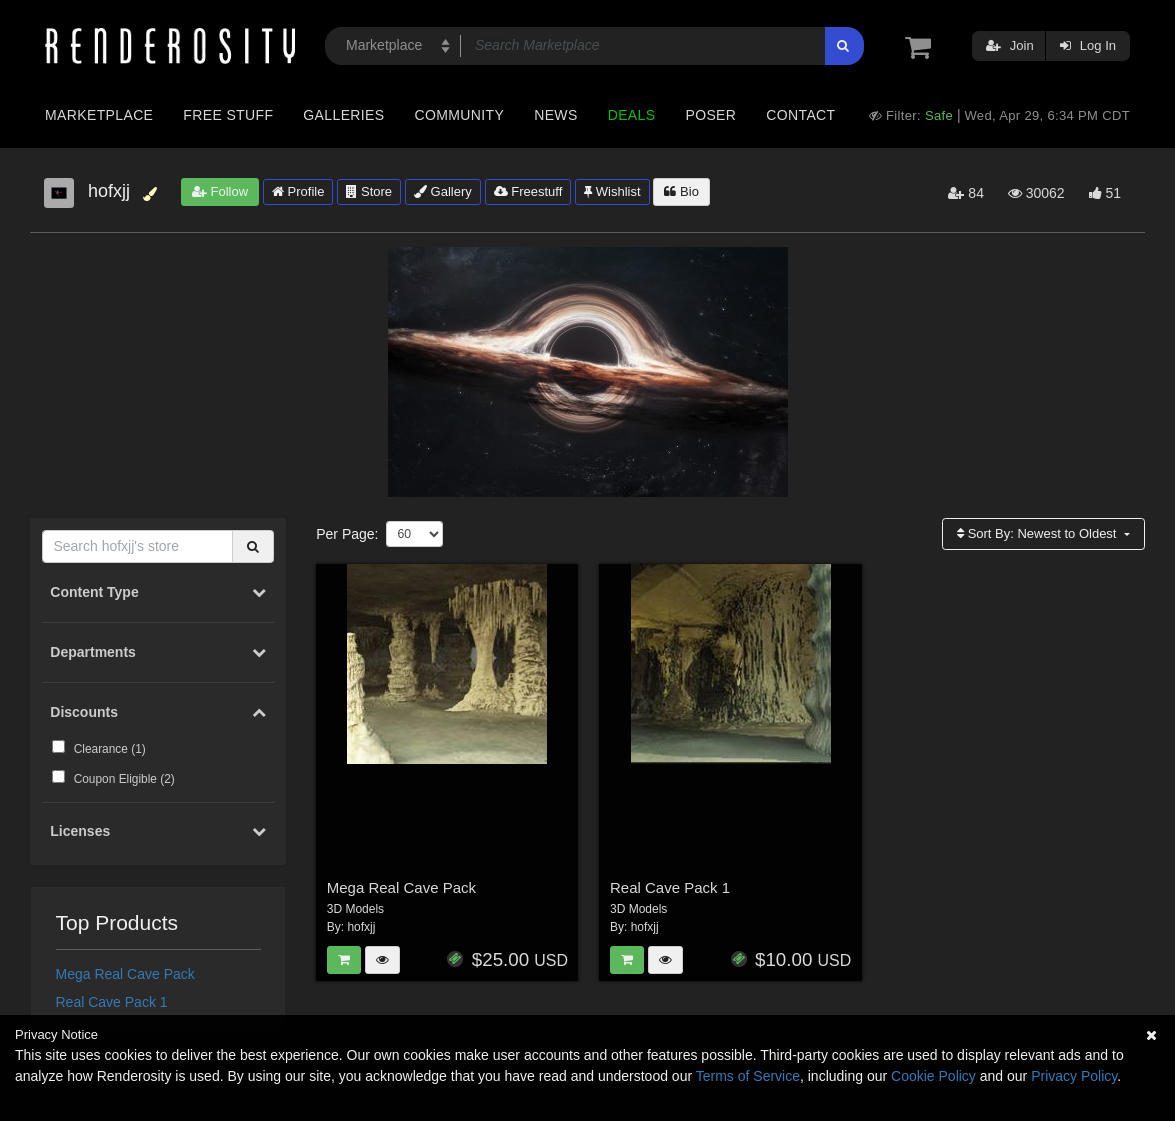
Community (460, 115)
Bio (681, 191)
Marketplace (99, 115)
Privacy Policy (1074, 1076)
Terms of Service (748, 1076)
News (555, 115)
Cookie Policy (933, 1076)
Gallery (443, 191)
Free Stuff (228, 115)
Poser (710, 115)
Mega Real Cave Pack (125, 974)
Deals (632, 115)
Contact (800, 115)
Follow (220, 191)
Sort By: (1038, 533)
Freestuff (528, 191)
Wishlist (612, 191)
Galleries (343, 115)
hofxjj (361, 927)
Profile (298, 191)
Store (369, 191)
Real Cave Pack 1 (112, 1002)
